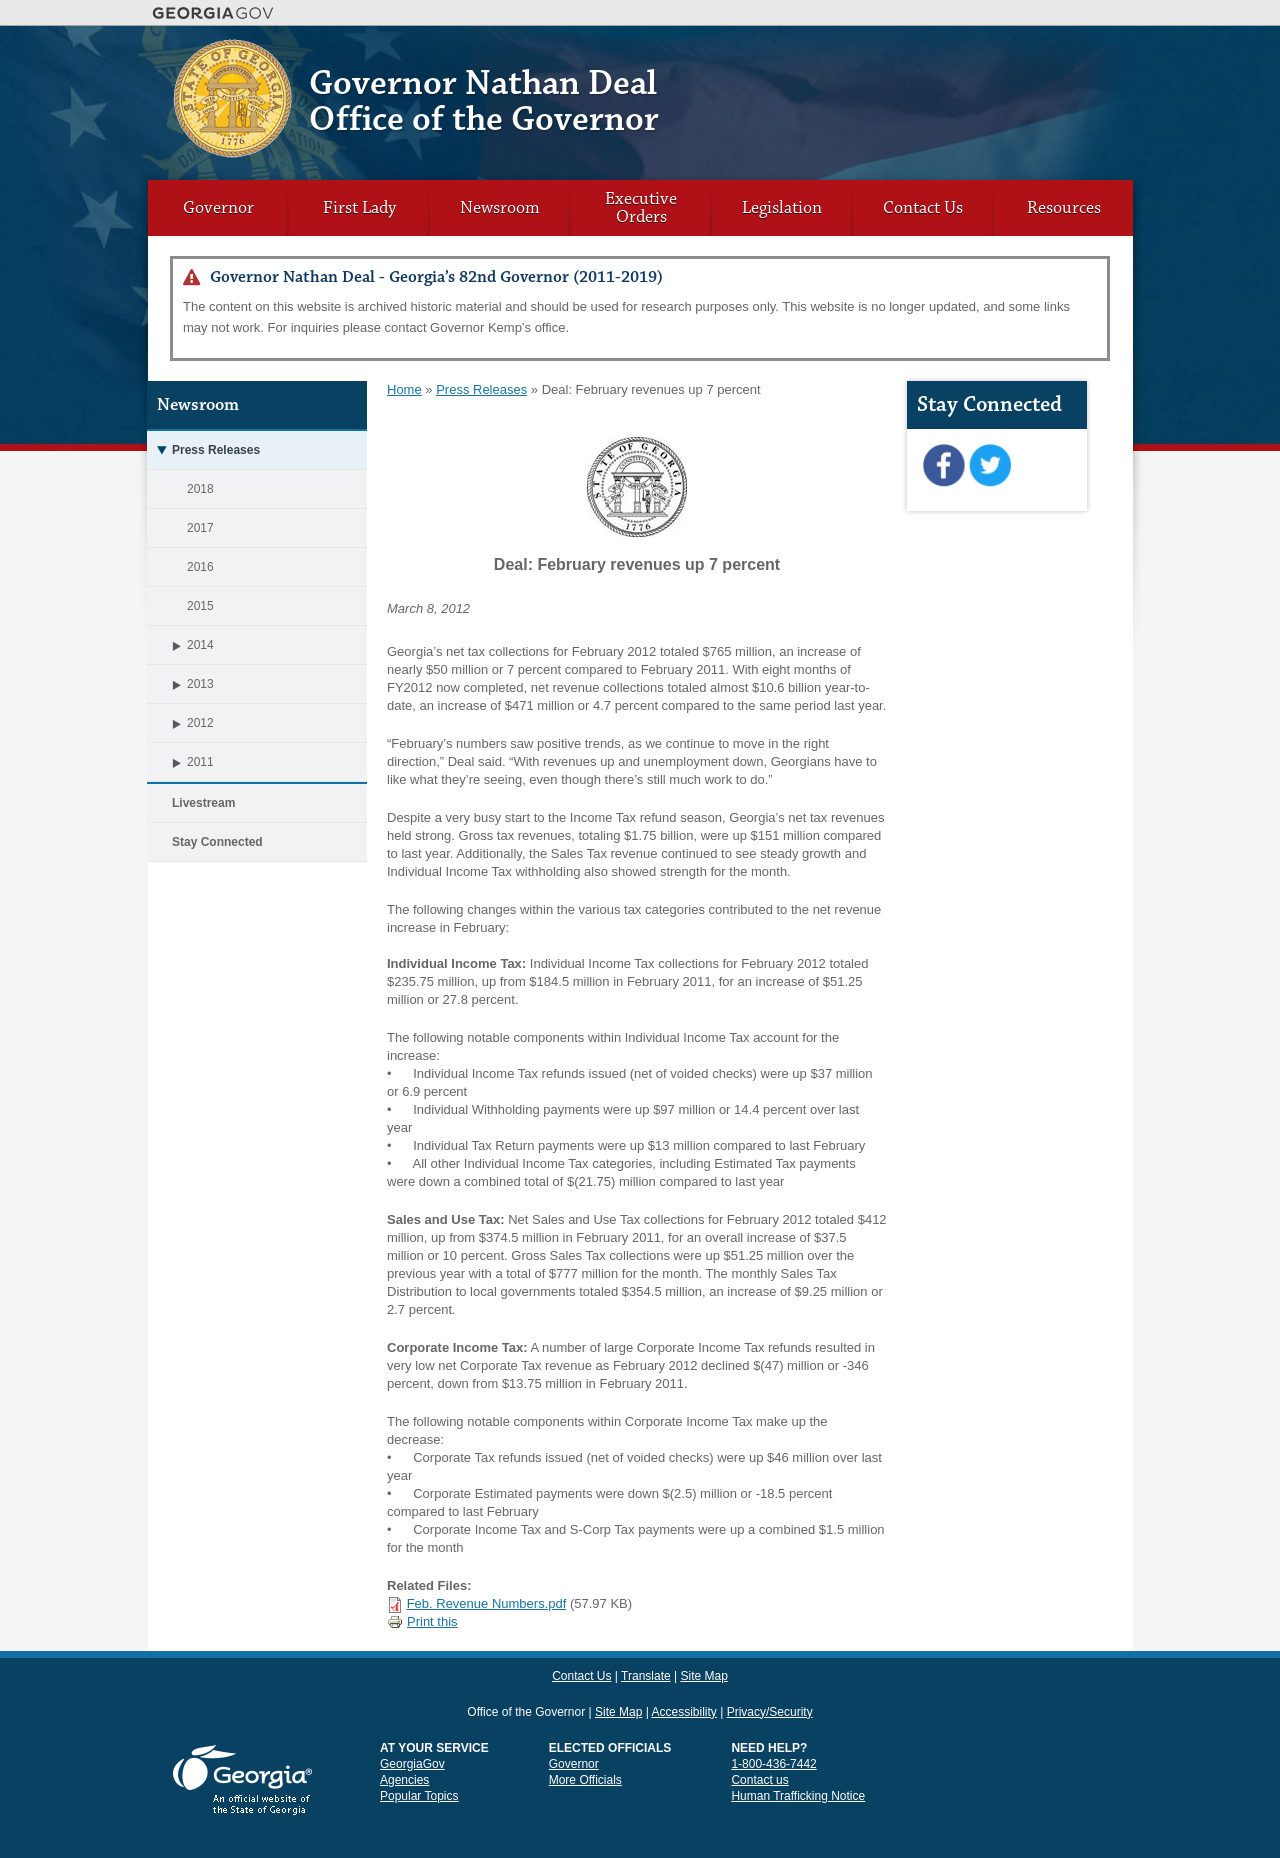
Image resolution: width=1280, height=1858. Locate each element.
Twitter (989, 466)
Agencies (404, 1744)
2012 (180, 723)
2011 (180, 762)
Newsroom (500, 208)
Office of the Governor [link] (526, 1676)
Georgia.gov (213, 13)
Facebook (943, 466)
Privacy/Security (770, 1676)
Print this (422, 1621)
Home (404, 389)
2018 (200, 489)
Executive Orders (641, 208)
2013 (180, 684)
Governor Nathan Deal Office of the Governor (484, 101)
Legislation (782, 208)
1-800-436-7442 (773, 1728)
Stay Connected (217, 842)
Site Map (1072, 55)
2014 (180, 645)
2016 (200, 567)
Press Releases (203, 450)
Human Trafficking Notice (798, 1760)
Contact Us (957, 55)
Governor (218, 208)
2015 (200, 606)
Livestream (203, 803)
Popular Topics (419, 1760)
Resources (1064, 208)
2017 (200, 528)
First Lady (359, 208)
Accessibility (683, 1676)
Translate (1017, 55)
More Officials (585, 1744)
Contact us (759, 1744)
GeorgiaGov (412, 1728)
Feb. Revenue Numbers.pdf (487, 1603)
